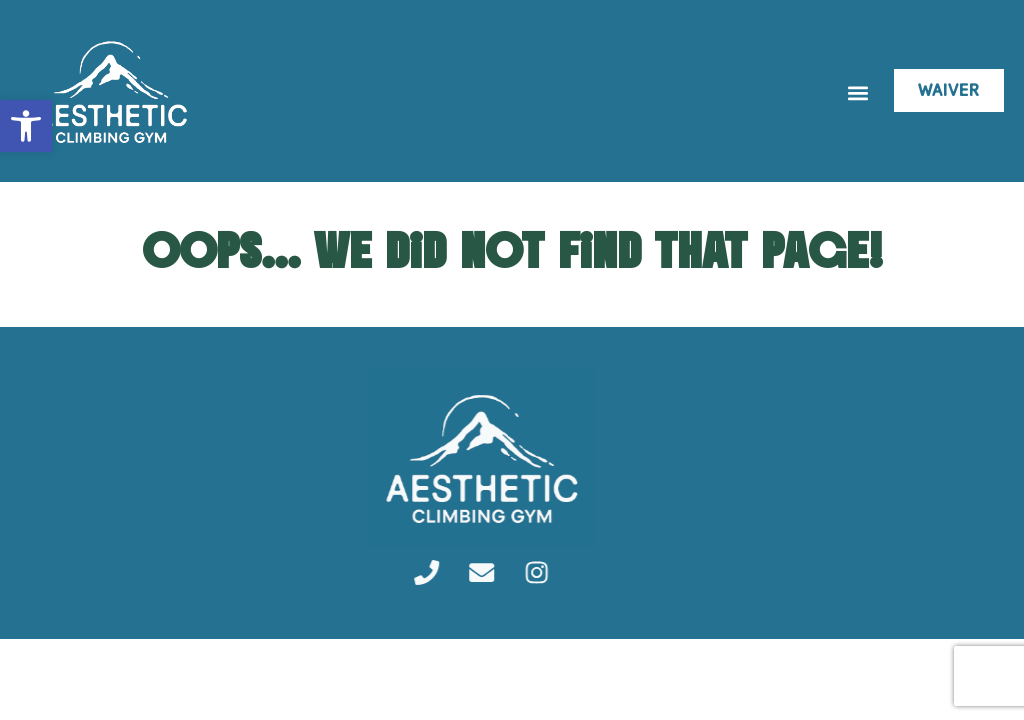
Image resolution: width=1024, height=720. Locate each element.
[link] (26, 126)
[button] (857, 93)
